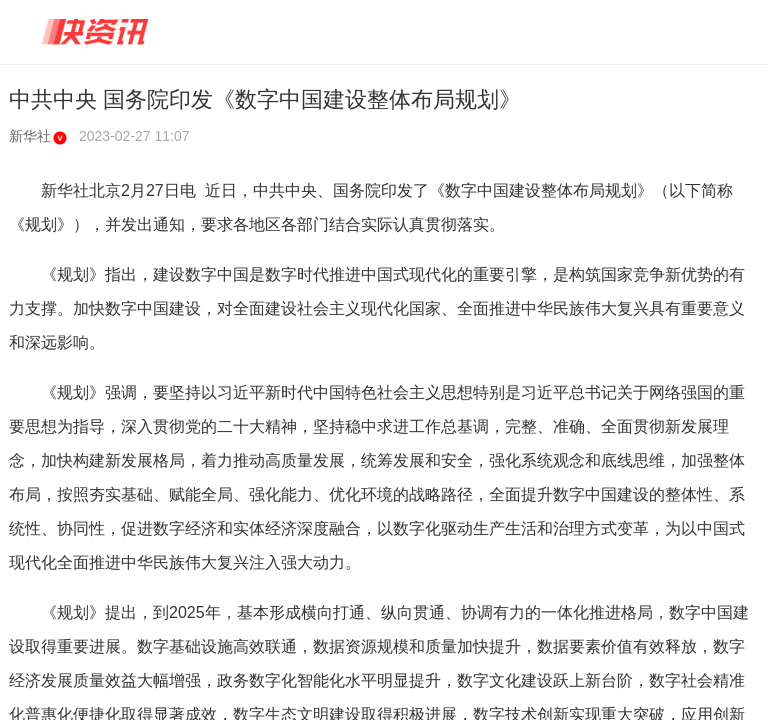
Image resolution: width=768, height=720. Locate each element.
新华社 (38, 136)
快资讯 (96, 32)
